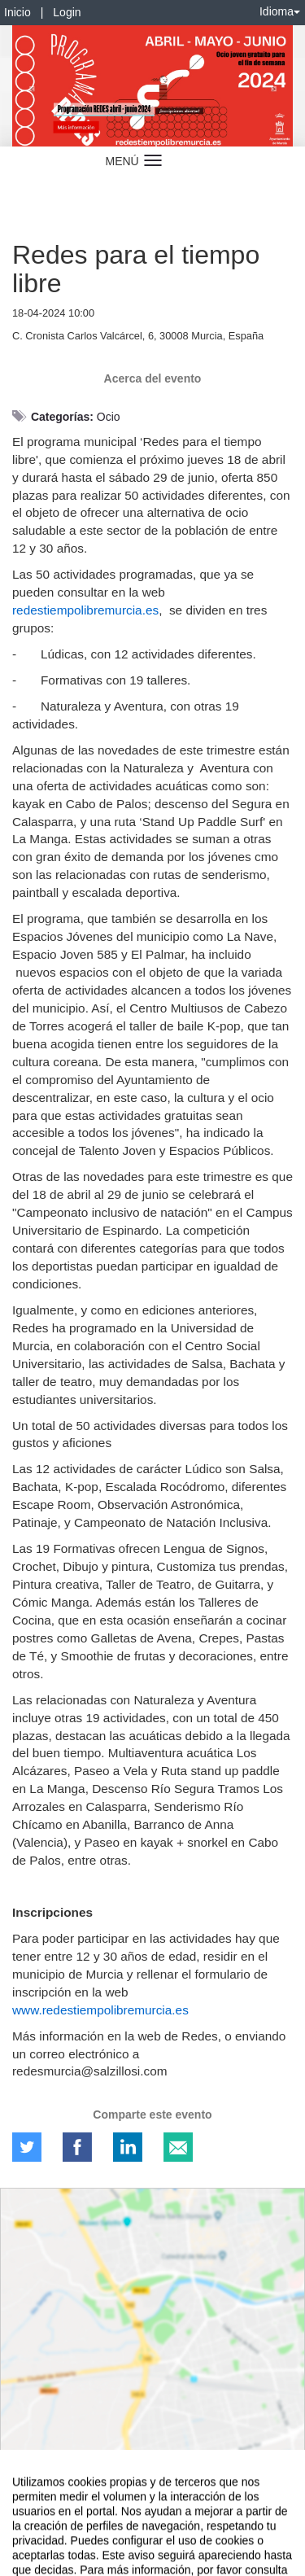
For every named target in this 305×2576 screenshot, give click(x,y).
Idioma (279, 11)
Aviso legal (25, 2504)
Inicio (17, 12)
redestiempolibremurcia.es (85, 610)
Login (67, 12)
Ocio (108, 416)
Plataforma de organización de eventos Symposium (152, 2533)
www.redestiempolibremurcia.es (100, 2010)
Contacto (74, 2504)
